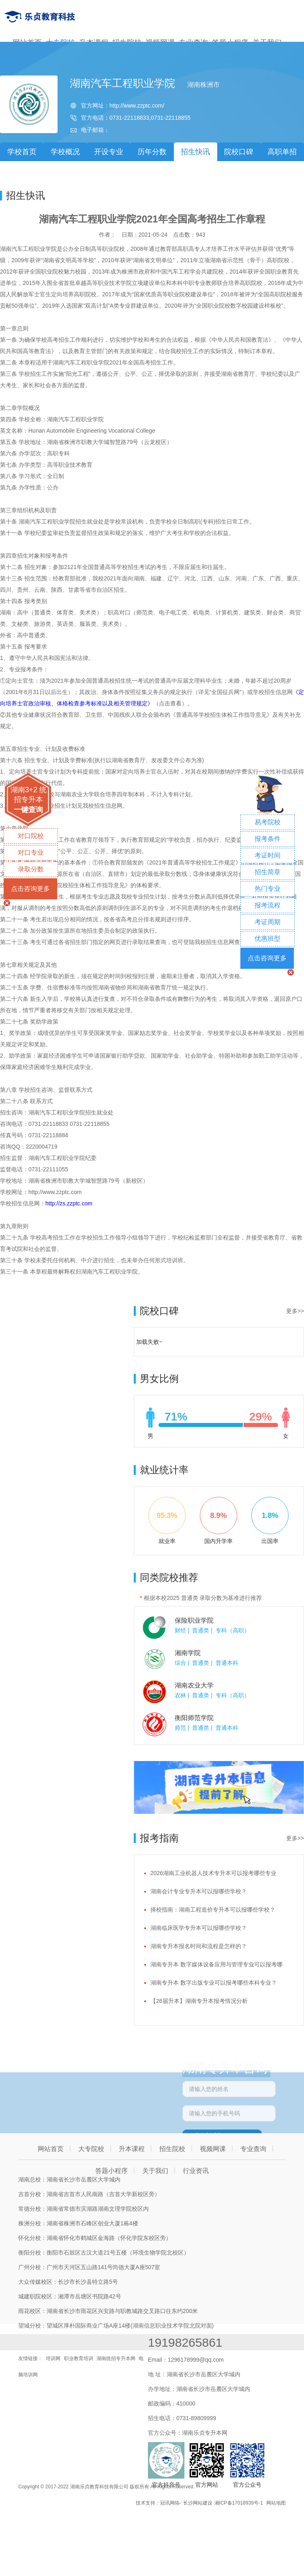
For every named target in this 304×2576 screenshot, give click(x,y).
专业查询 (253, 2148)
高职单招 (282, 152)
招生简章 (267, 872)
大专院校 (91, 2148)
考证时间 (267, 855)
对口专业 (31, 852)
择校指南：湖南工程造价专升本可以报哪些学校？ (212, 1909)
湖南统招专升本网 (115, 2358)
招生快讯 (195, 152)
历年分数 (152, 152)
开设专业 (108, 152)
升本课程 (132, 2148)
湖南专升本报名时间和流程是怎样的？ (198, 1946)
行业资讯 (196, 2170)
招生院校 (172, 2148)
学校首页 (21, 152)
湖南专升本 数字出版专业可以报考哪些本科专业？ (213, 1982)
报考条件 (267, 838)
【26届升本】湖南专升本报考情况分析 (199, 2001)
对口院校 (31, 835)
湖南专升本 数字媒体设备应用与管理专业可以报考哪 (216, 1964)
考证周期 (267, 921)
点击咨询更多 (30, 888)
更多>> (295, 1311)
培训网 (53, 2358)
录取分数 (31, 869)
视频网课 (213, 2148)
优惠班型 (267, 938)
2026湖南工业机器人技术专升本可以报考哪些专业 (213, 1873)
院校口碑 (238, 152)
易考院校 (267, 822)
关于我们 (155, 2170)
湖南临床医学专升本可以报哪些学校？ (198, 1928)
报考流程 (267, 905)
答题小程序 (111, 2170)
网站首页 (51, 2148)
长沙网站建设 (197, 2503)
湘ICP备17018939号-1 (238, 2503)
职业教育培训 (78, 2358)
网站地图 (276, 2503)
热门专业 (267, 888)
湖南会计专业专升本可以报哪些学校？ (198, 1891)
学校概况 (65, 152)
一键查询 (28, 810)
